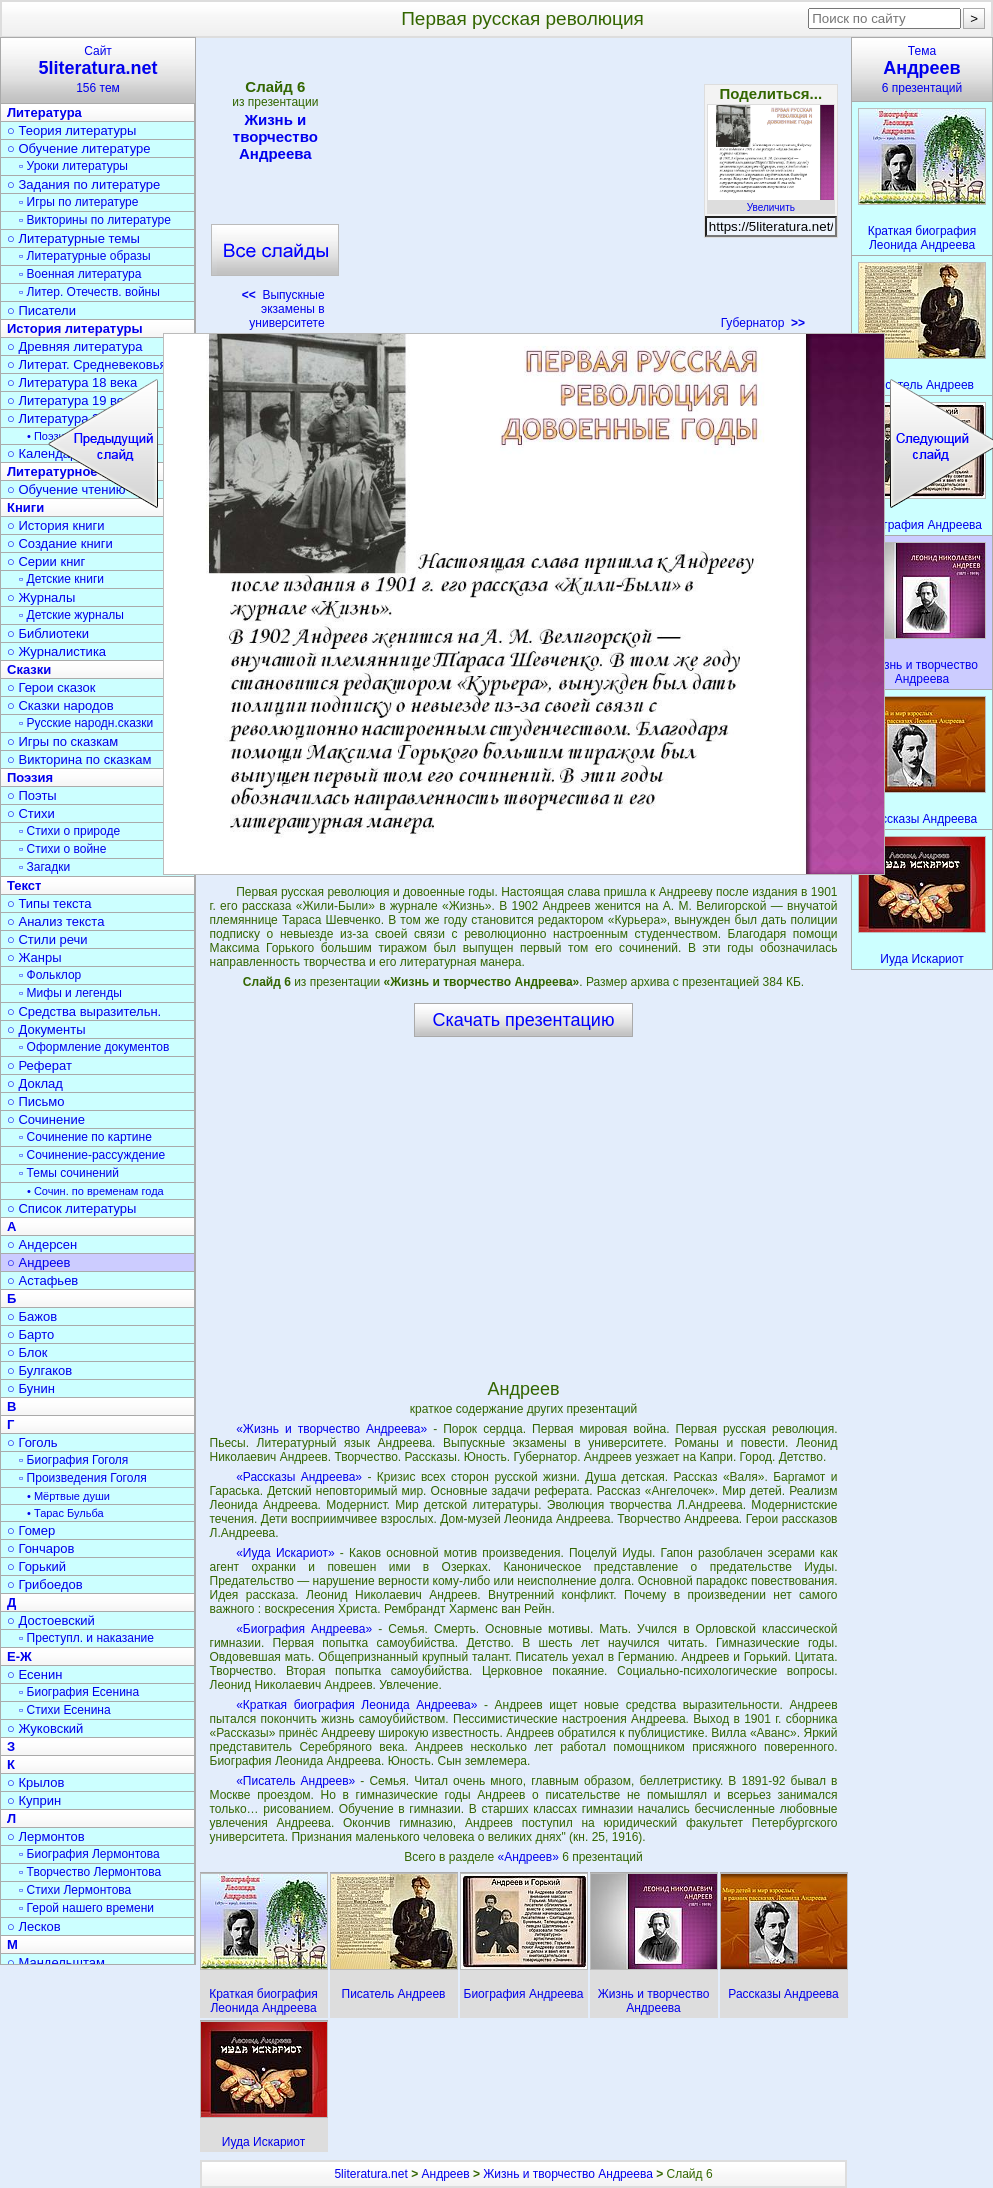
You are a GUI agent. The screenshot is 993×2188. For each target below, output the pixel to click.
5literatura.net (370, 2174)
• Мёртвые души (68, 1496)
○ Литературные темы (73, 238)
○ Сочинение (46, 1119)
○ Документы (46, 1029)
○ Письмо (36, 1101)
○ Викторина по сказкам (79, 759)
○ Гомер (31, 1530)
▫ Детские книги (61, 579)
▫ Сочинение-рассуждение (92, 1155)
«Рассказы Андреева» (299, 1477)
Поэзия (30, 777)
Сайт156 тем (98, 69)
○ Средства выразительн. (84, 1011)
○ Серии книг (46, 561)
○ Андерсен (42, 1244)
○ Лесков (34, 1926)
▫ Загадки (44, 867)
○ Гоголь (32, 1442)
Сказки (29, 669)
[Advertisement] (523, 190)
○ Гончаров (40, 1548)
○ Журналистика (56, 651)
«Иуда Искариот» (285, 1553)
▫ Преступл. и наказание (86, 1638)
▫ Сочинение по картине (85, 1137)
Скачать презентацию (524, 1020)
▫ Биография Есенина (79, 1692)
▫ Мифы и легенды (70, 993)
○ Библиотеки (48, 633)
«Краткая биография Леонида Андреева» (356, 1705)
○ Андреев (39, 1262)
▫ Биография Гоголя (73, 1460)
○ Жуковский (45, 1728)
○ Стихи (31, 813)
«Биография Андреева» (304, 1629)
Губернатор (763, 323)
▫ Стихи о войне (62, 849)
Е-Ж (19, 1656)
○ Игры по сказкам (62, 741)
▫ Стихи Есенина (65, 1710)
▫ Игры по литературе (78, 202)
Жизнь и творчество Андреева (275, 136)
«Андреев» (529, 1857)
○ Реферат (39, 1065)
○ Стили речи (47, 939)
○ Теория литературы (71, 130)
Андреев (446, 2174)
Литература (44, 112)
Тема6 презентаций (922, 69)
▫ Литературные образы (85, 256)
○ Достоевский (51, 1620)
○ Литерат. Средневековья (87, 364)
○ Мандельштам (56, 1962)
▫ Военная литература (80, 274)
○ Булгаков (39, 1370)
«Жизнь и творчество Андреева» (331, 1429)
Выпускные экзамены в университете (283, 309)
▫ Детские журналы (71, 615)
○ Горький (36, 1566)
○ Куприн (34, 1800)
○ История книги (56, 525)
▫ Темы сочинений (69, 1173)
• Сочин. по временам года (95, 1191)
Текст (24, 885)
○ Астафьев (42, 1280)
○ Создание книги (60, 543)
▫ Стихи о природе (69, 831)
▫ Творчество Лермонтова (90, 1872)
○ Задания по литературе (83, 184)
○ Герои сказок (51, 687)
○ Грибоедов (45, 1584)
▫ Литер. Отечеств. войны (89, 292)
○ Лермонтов (46, 1836)
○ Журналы (41, 597)
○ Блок (27, 1352)
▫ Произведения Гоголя (83, 1478)
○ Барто (30, 1334)
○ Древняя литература (74, 346)
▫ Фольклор (50, 975)
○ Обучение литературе (79, 148)
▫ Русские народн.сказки (86, 723)
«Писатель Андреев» (295, 1781)
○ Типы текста (49, 903)
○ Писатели (41, 310)
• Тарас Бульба (65, 1513)
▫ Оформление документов (94, 1047)
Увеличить (771, 202)
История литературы (75, 328)
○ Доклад (35, 1083)
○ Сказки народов (60, 705)
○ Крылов (35, 1782)
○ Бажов (32, 1316)
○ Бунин (31, 1388)
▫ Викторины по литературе (95, 220)
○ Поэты (32, 795)
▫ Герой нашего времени (86, 1908)
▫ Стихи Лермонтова (75, 1890)
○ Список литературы (71, 1208)
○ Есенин (34, 1674)
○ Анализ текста (55, 921)
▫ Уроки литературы (73, 166)
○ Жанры (34, 957)
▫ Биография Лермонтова (89, 1854)
